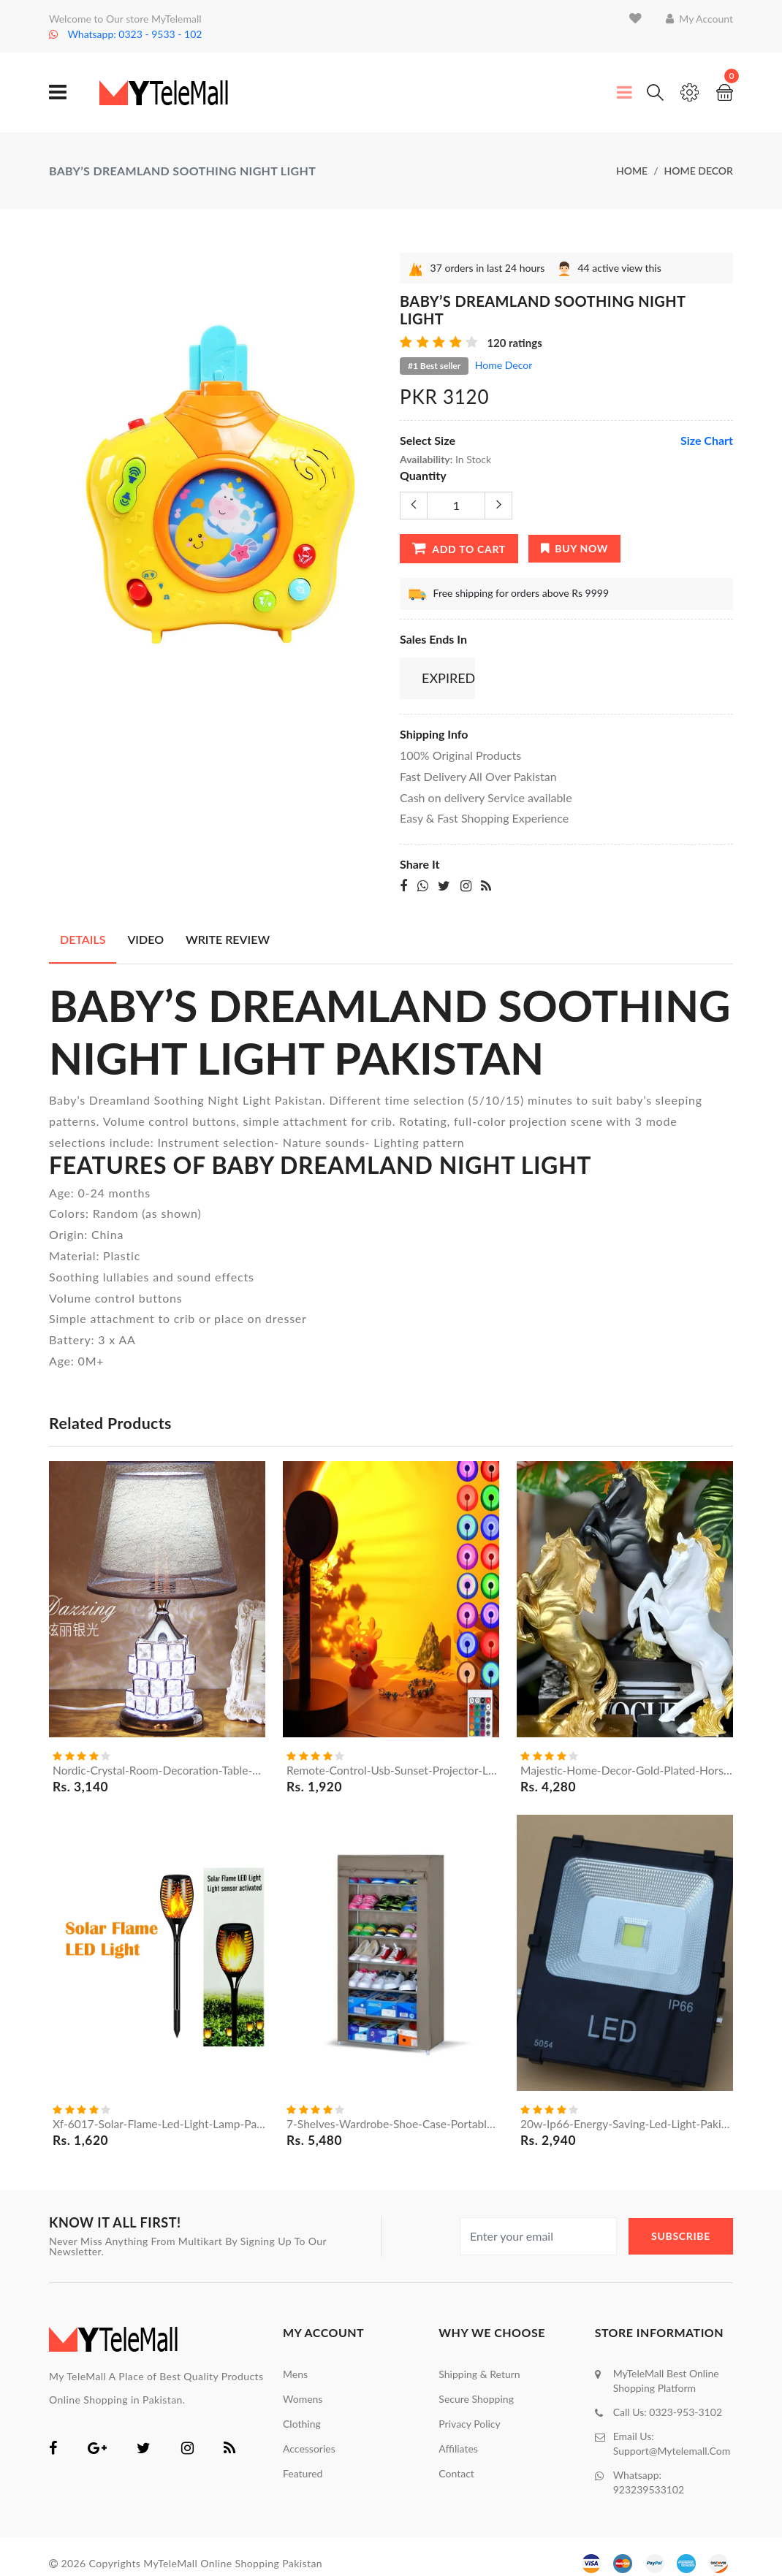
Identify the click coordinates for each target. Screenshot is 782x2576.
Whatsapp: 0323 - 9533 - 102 (125, 34)
